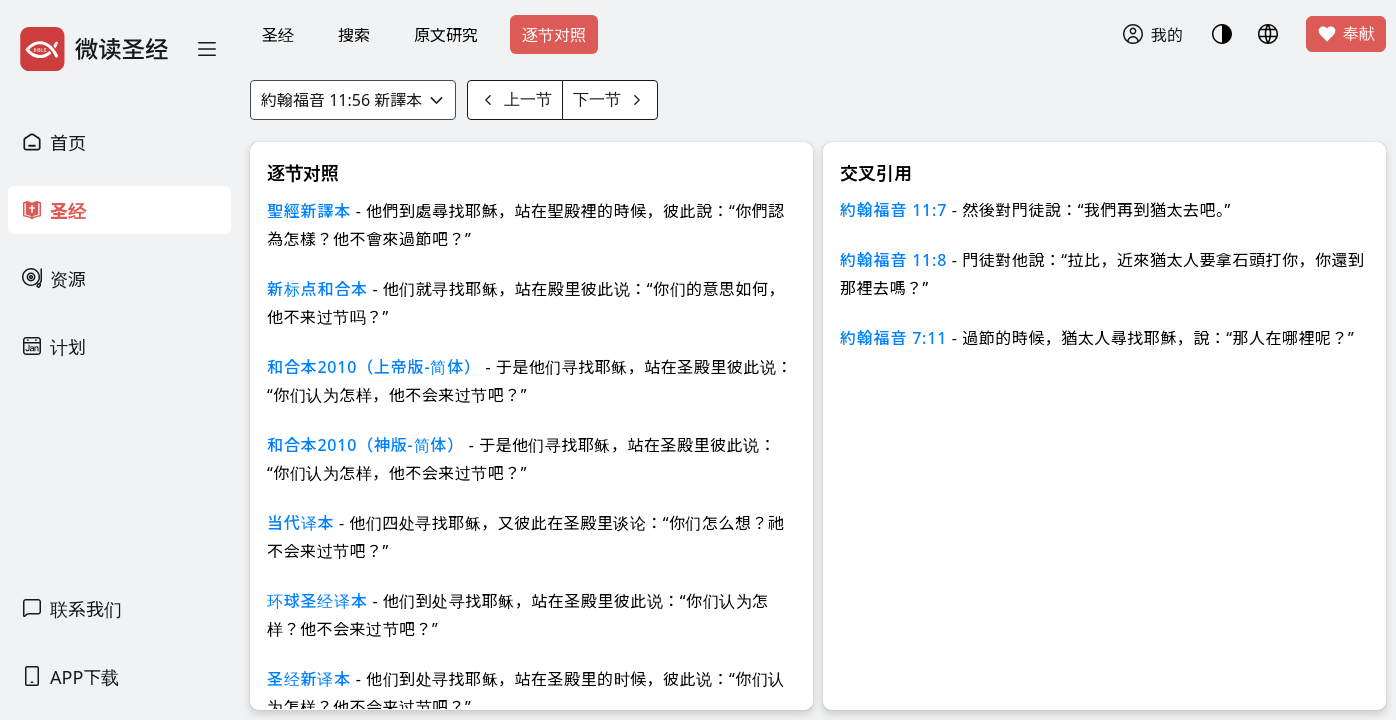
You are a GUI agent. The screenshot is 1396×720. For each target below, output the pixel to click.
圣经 (278, 35)
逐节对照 (554, 35)
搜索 (354, 35)
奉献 (1346, 34)
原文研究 (446, 35)
